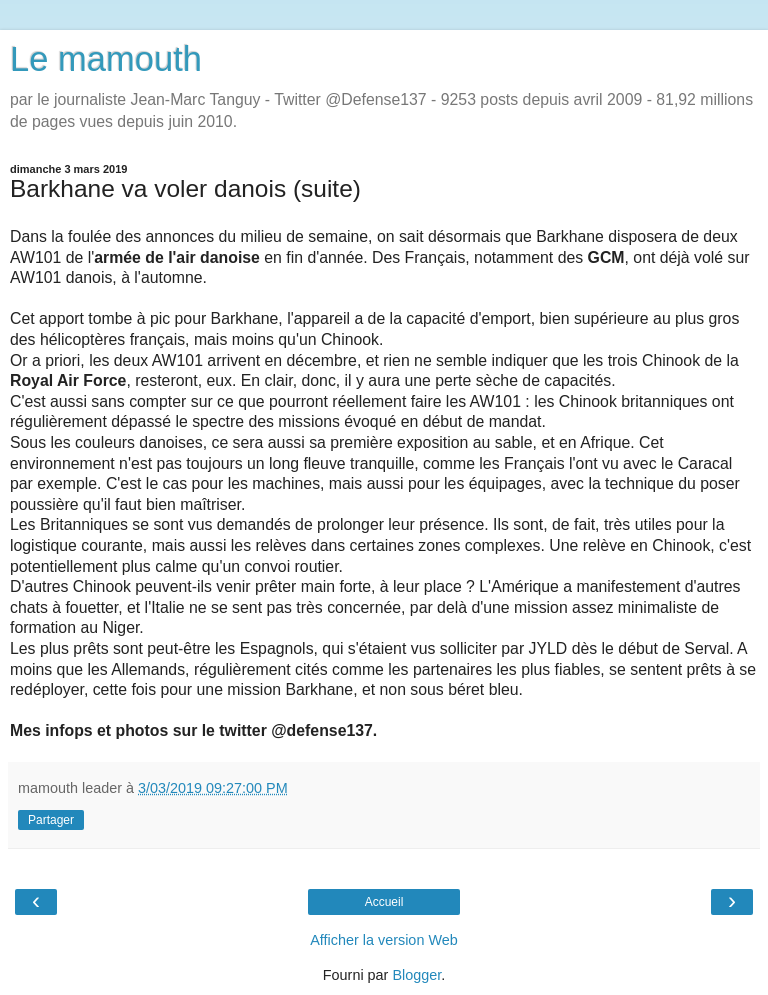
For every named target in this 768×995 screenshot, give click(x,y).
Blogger (416, 975)
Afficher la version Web (383, 940)
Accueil (384, 902)
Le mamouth (106, 59)
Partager (51, 820)
